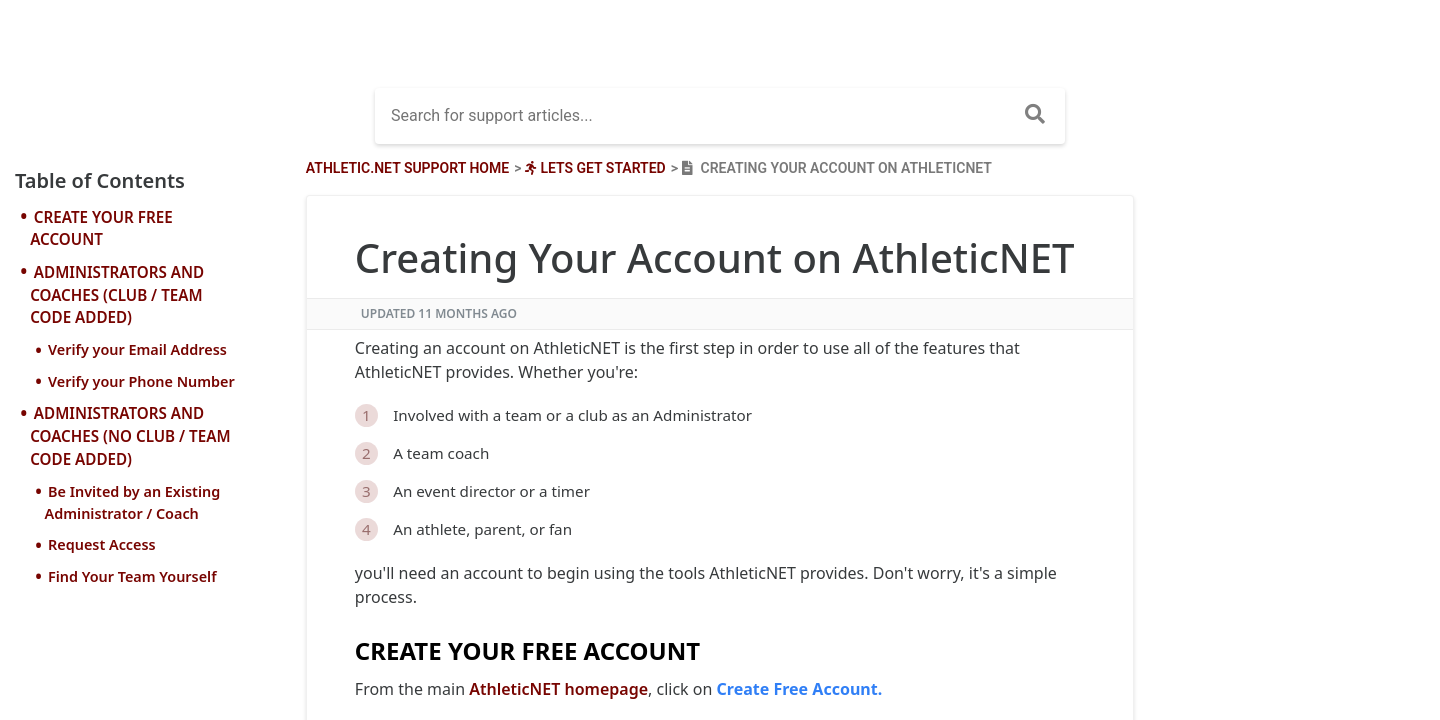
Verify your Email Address (137, 349)
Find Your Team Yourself (132, 576)
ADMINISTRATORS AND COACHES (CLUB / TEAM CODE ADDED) (117, 295)
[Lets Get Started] (593, 168)
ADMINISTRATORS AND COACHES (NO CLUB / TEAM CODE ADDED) (130, 436)
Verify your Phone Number (141, 381)
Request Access (102, 544)
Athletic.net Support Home (407, 168)
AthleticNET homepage (558, 689)
